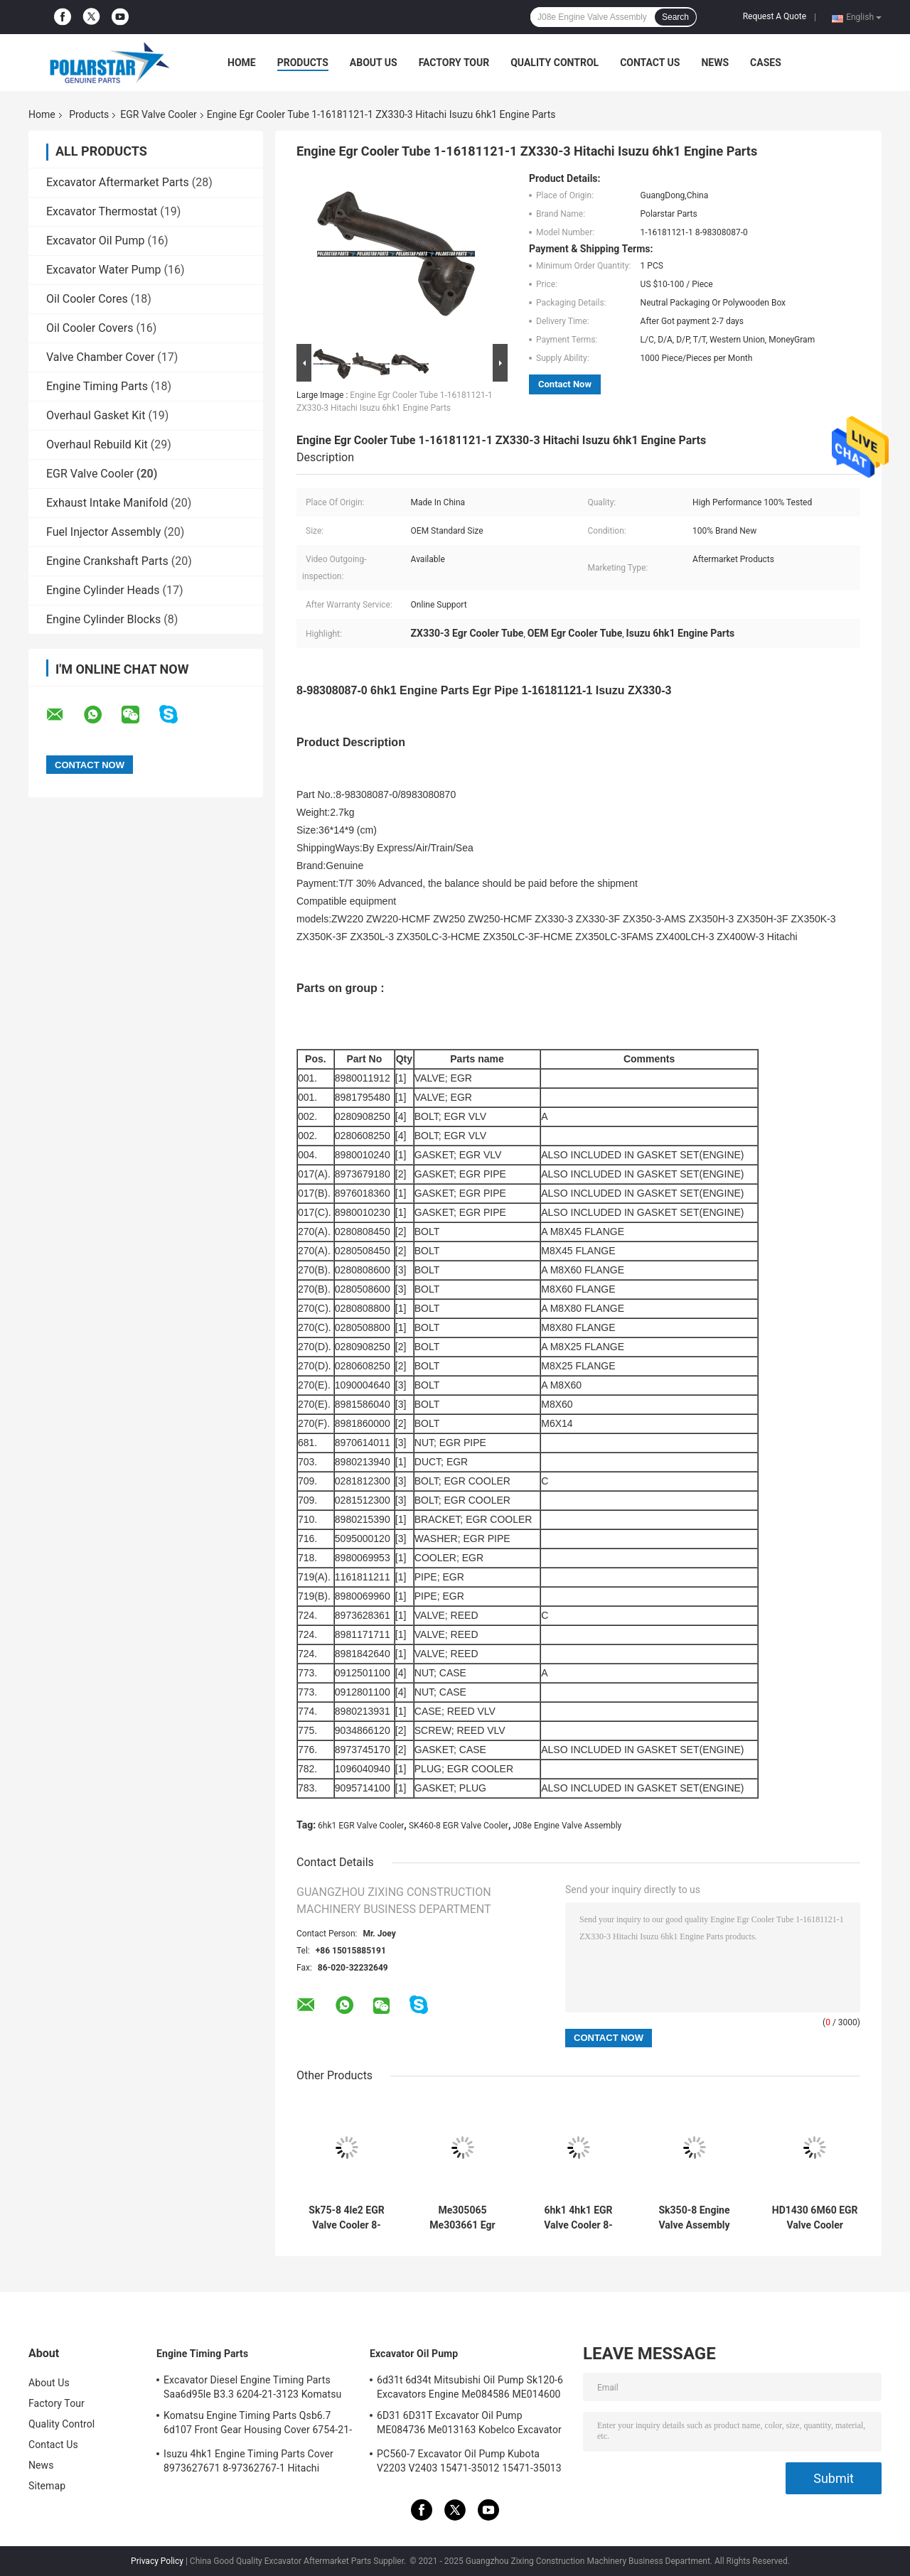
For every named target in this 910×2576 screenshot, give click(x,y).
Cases (765, 62)
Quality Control (554, 62)
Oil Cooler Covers (89, 328)
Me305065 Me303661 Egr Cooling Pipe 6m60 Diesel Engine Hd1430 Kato (462, 2217)
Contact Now (565, 384)
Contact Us (650, 62)
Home (242, 62)
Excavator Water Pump (103, 269)
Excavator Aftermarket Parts (117, 182)
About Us (373, 62)
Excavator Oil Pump (95, 240)
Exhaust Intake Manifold (107, 503)
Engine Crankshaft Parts (107, 561)
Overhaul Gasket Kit (95, 415)
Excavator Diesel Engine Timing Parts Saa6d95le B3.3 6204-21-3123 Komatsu (252, 2387)
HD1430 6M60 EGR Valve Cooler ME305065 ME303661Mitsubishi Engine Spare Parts (814, 2217)
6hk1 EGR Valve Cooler (361, 1826)
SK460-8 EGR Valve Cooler (458, 1826)
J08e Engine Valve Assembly (567, 1826)
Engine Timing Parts (97, 386)
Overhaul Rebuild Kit (97, 444)
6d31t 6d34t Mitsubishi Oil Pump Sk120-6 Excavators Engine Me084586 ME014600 (470, 2387)
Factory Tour (454, 62)
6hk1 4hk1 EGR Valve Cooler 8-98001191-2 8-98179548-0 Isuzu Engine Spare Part (578, 2217)
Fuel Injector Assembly (103, 532)
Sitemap (46, 2485)
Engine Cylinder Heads (102, 590)
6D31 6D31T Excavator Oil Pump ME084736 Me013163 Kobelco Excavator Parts (469, 2425)
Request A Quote (774, 16)
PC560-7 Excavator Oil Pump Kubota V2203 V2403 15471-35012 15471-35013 (469, 2461)
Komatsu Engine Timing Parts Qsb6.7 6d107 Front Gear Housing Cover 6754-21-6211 (258, 2425)
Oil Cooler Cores (87, 299)
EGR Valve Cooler (158, 114)
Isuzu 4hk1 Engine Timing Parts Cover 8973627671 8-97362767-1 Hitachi (248, 2461)
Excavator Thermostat (101, 211)
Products (302, 62)
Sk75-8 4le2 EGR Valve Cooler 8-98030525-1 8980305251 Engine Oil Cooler (346, 2217)
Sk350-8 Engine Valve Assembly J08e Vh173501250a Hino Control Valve (694, 2217)
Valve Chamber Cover (100, 357)
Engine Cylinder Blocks (103, 619)
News (715, 62)
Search (675, 17)
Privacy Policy (157, 2561)
